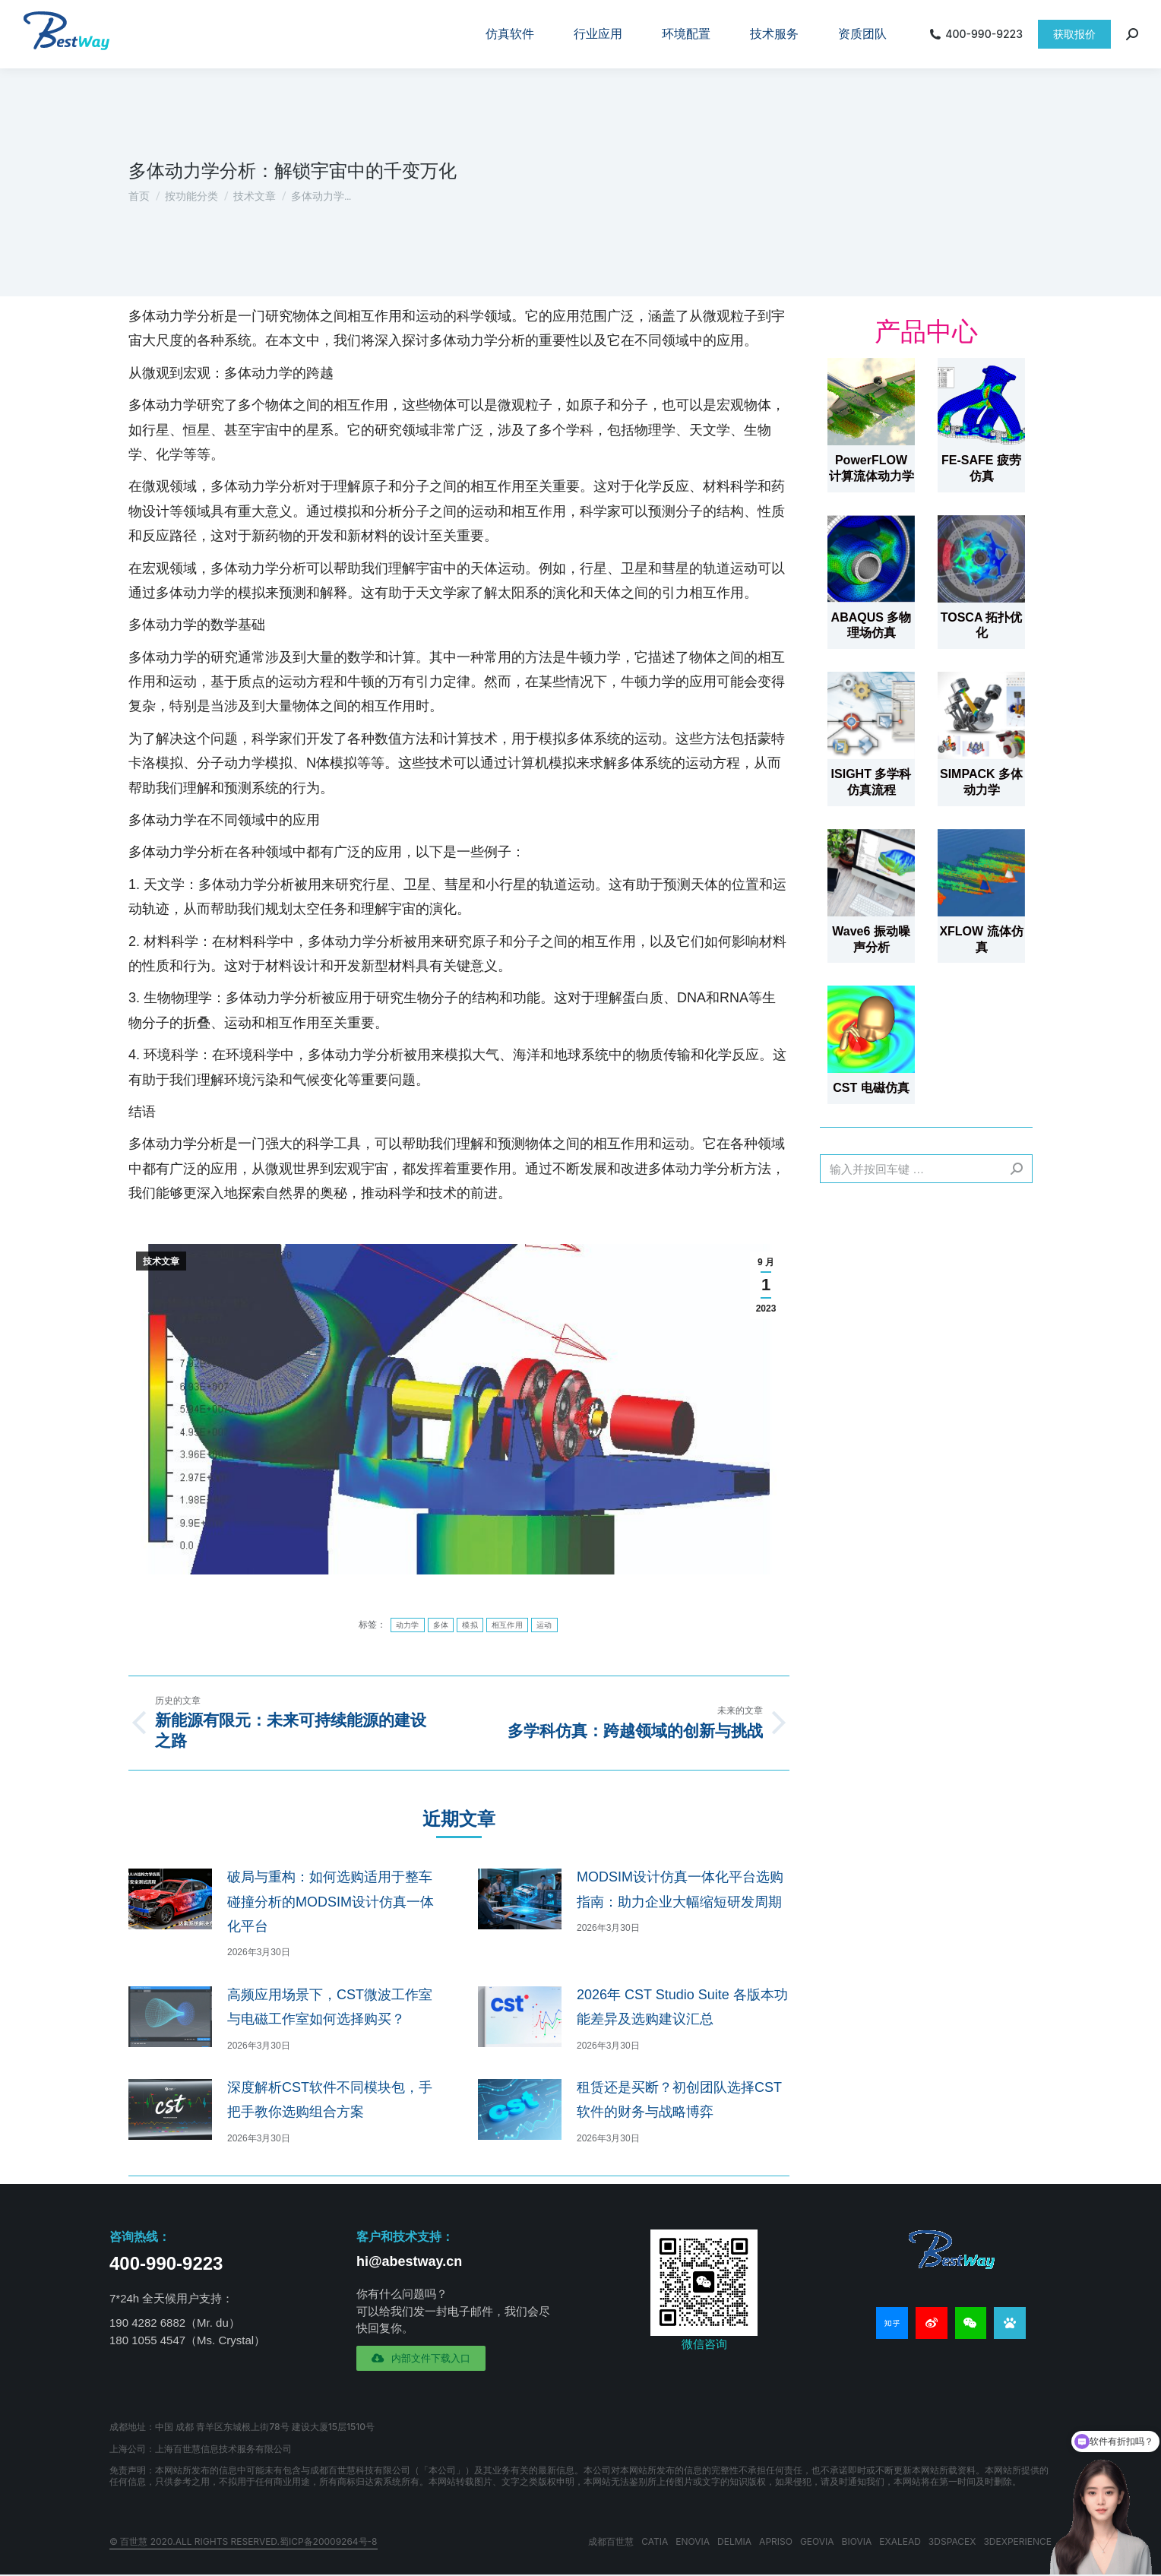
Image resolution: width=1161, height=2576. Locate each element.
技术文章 (161, 1261)
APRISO (775, 2541)
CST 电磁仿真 (871, 1087)
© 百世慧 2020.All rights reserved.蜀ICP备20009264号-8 (243, 2541)
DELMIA (734, 2541)
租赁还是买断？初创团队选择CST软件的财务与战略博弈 (679, 2099)
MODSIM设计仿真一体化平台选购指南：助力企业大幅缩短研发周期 (680, 1889)
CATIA (654, 2541)
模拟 (470, 1625)
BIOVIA (857, 2541)
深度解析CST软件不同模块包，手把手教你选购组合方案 (329, 2099)
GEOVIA (817, 2541)
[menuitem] (510, 34)
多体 (441, 1625)
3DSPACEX (952, 2541)
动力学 (407, 1625)
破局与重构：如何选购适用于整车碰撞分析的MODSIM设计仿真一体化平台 (330, 1901)
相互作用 (507, 1625)
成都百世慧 (611, 2541)
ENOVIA (692, 2541)
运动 (544, 1625)
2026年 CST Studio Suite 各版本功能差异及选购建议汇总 (682, 2007)
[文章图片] (170, 1899)
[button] (421, 2358)
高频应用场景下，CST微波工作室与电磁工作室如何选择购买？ (329, 2007)
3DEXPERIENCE (1017, 2541)
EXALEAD (900, 2541)
